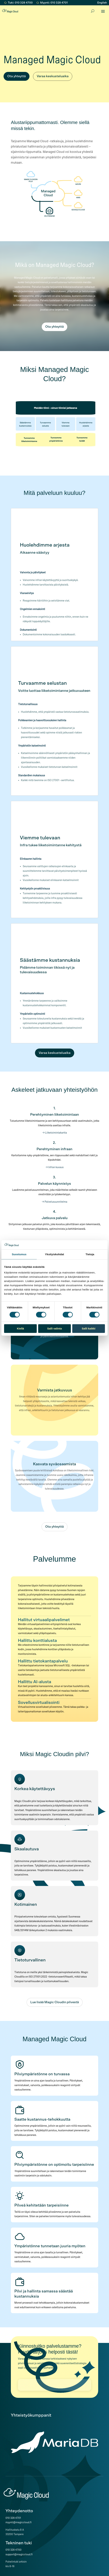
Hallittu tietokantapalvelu (43, 1661)
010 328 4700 (13, 2549)
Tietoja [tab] (90, 1254)
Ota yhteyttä (16, 76)
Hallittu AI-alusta (34, 1682)
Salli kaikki (88, 1328)
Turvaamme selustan (42, 683)
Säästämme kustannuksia (50, 960)
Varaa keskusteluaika (53, 76)
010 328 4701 (13, 2517)
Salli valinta (54, 1328)
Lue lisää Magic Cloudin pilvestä (54, 2002)
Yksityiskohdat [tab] (54, 1254)
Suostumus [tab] (19, 1254)
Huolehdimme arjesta (45, 545)
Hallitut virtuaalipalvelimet (44, 1620)
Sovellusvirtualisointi (38, 1703)
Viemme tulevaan (40, 837)
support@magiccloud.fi (19, 2554)
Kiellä (20, 1328)
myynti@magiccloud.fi (19, 2522)
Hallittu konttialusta (37, 1641)
